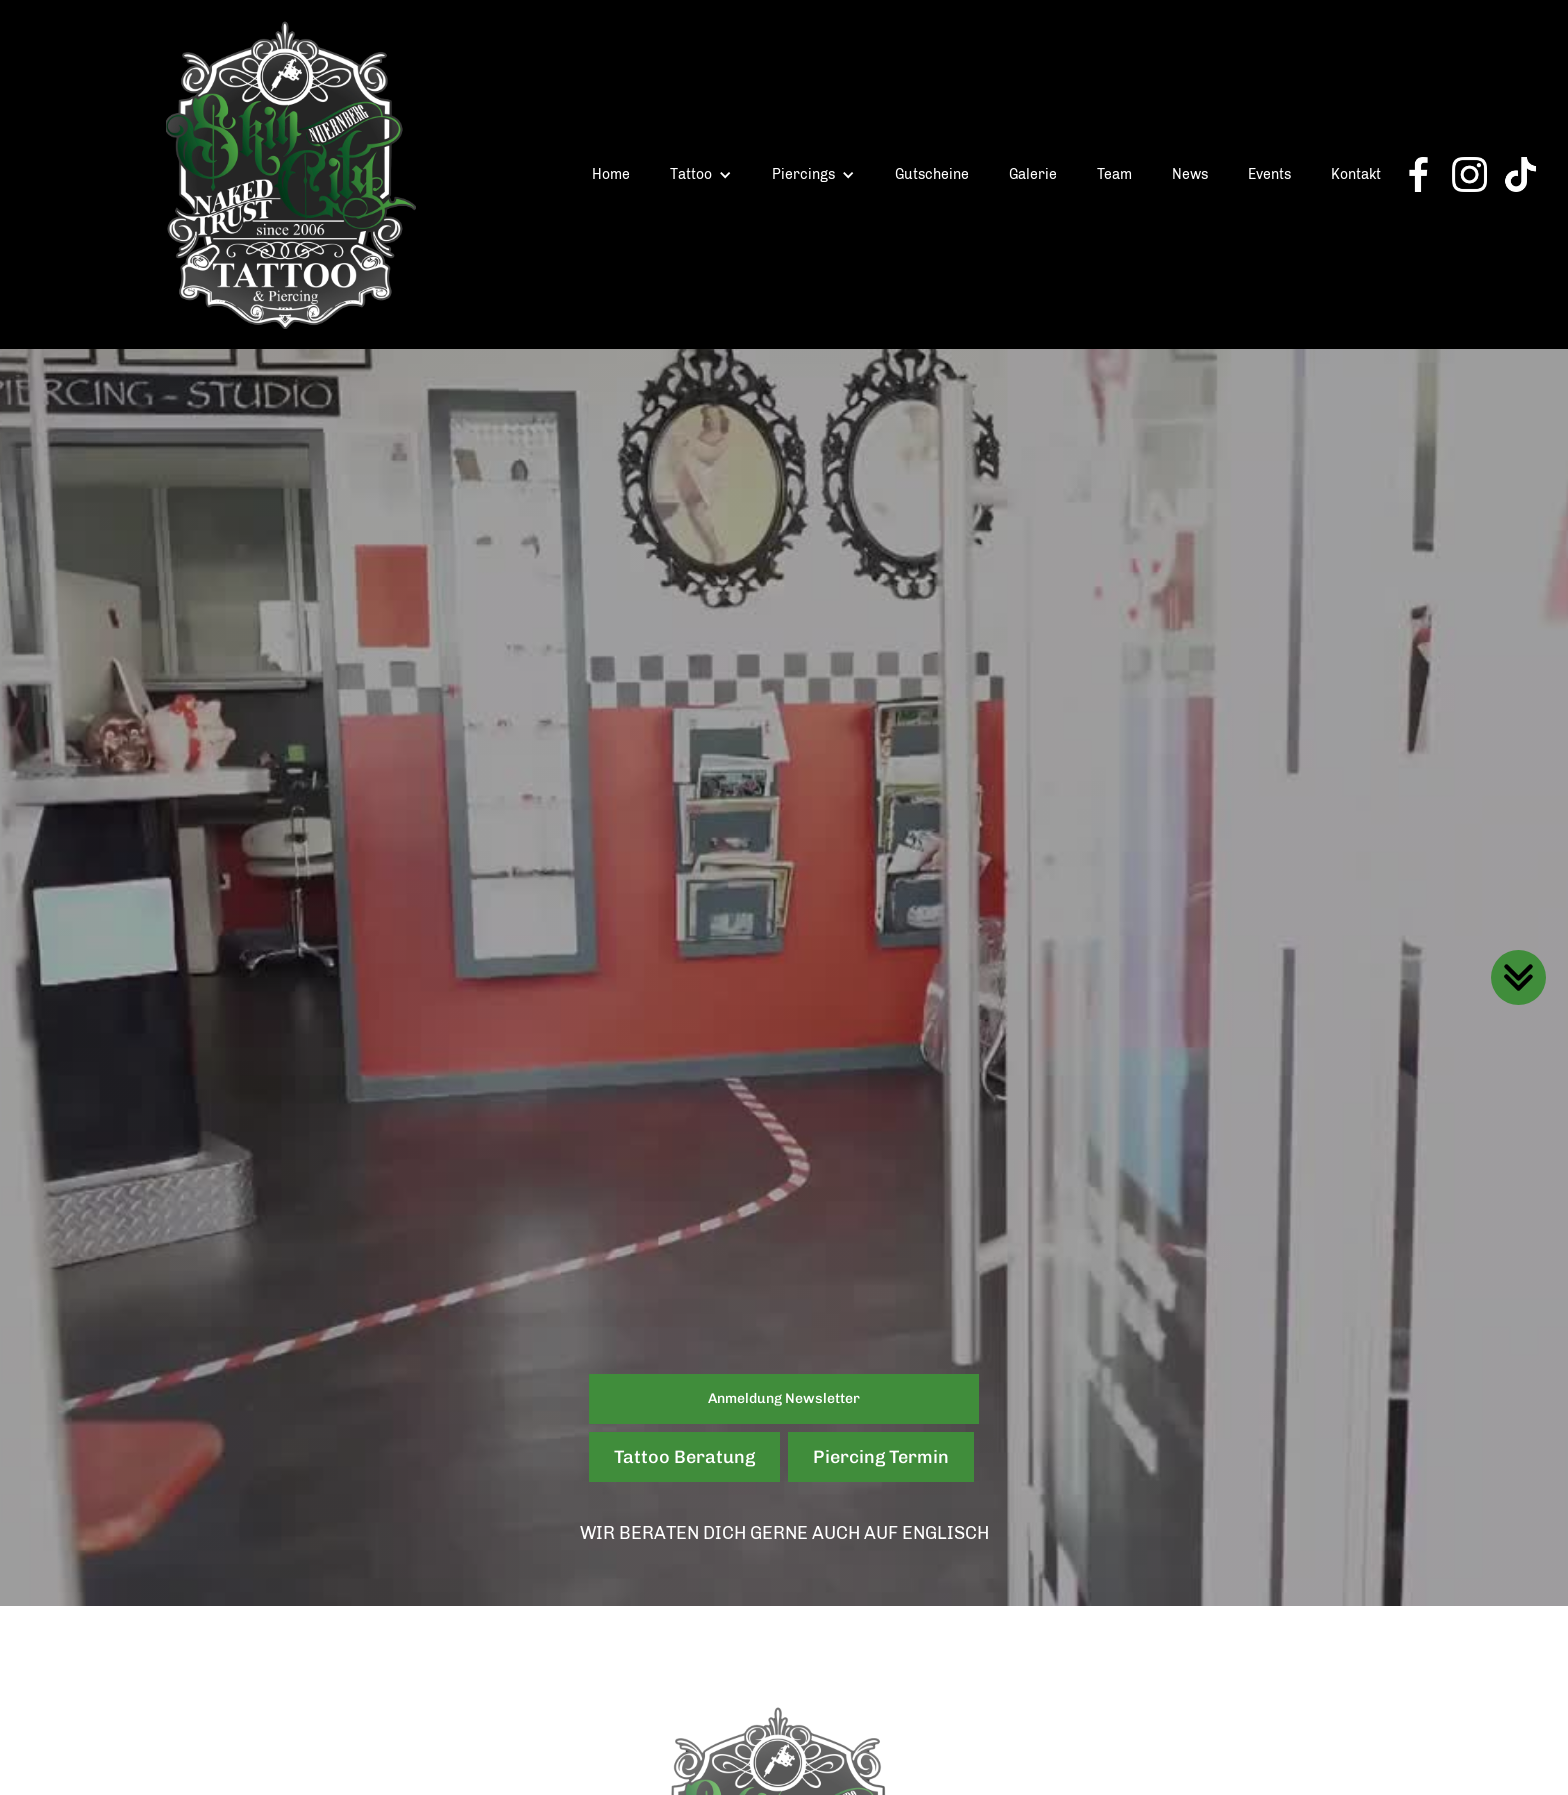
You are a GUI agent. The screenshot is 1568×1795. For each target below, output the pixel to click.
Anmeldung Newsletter (784, 1398)
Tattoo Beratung (684, 1457)
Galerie (1033, 174)
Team (1114, 174)
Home (611, 174)
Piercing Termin (881, 1457)
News (1190, 174)
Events (1269, 174)
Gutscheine (932, 174)
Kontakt (1356, 174)
